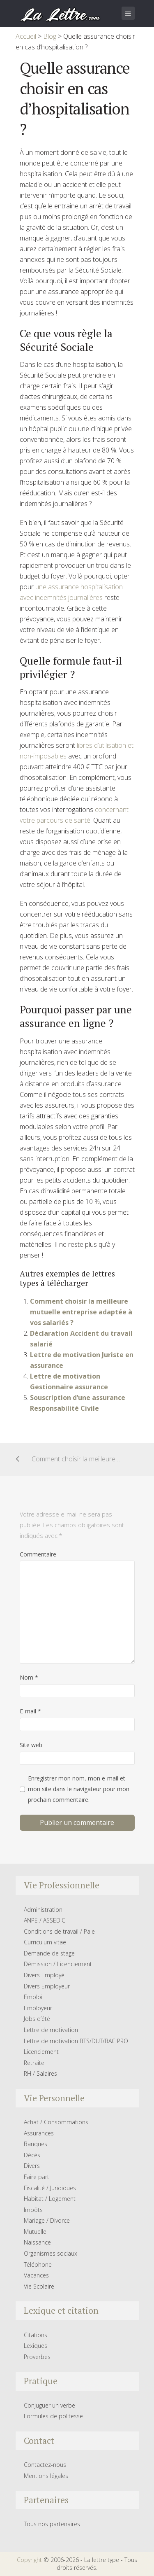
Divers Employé (44, 1975)
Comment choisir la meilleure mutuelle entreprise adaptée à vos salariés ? (81, 1312)
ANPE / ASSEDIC (44, 1920)
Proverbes (37, 2357)
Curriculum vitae (45, 1942)
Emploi (33, 1997)
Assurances (39, 2133)
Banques (35, 2144)
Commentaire (38, 1554)
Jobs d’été (37, 2019)
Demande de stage (49, 1953)
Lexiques (35, 2346)
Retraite (34, 2063)
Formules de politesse (53, 2416)
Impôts (33, 2210)
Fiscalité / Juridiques (50, 2188)
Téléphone (38, 2264)
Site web (31, 1745)
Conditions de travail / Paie (59, 1931)
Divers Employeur (47, 1986)
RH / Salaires (40, 2073)
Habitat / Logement (50, 2199)
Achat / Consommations (56, 2122)
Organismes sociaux (50, 2253)
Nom (29, 1677)
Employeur (38, 2008)
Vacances (36, 2275)
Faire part (36, 2177)
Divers (32, 2166)
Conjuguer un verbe (49, 2405)
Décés (32, 2155)
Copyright (29, 2560)
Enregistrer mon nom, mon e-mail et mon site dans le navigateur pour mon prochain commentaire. (78, 1789)
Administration (43, 1909)
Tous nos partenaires (52, 2524)
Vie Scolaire (39, 2286)
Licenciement (41, 2052)
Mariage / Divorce (47, 2220)
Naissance (37, 2242)
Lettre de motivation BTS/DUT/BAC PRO (76, 2041)
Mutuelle (35, 2231)
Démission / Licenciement (58, 1964)
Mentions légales (46, 2476)
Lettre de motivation (51, 2030)
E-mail (30, 1711)
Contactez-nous (45, 2465)
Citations (35, 2335)
